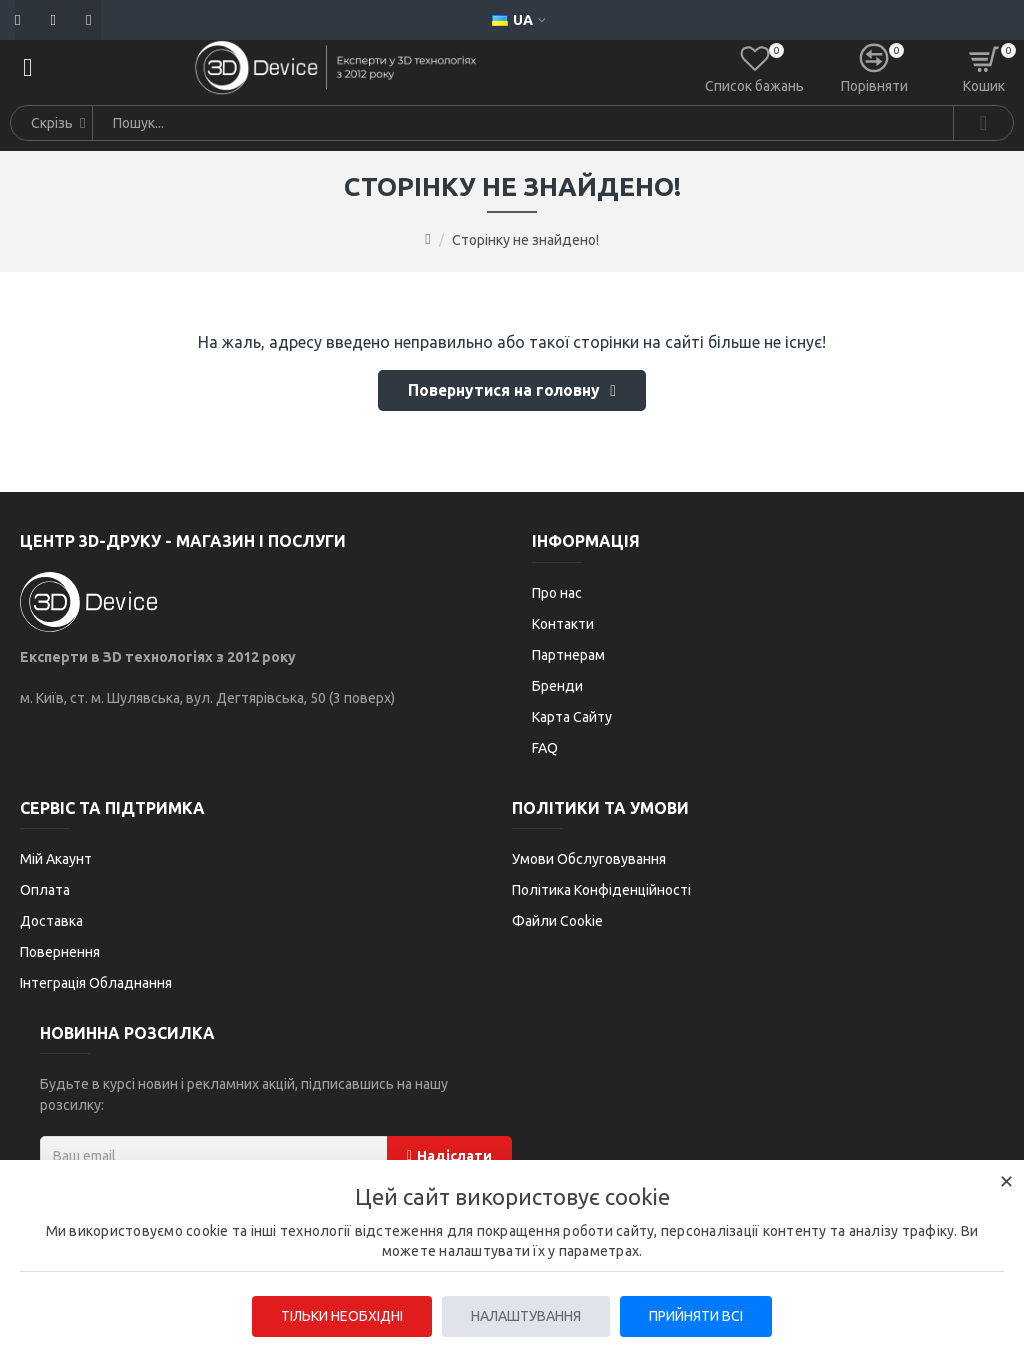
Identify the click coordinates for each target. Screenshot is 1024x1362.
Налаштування (526, 1316)
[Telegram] (83, 20)
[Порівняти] (874, 68)
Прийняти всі (698, 1316)
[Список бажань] (754, 68)
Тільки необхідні (340, 1316)
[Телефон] (47, 20)
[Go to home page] (427, 239)
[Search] (983, 123)
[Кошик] (984, 68)
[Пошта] (22, 20)
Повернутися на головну (504, 392)
